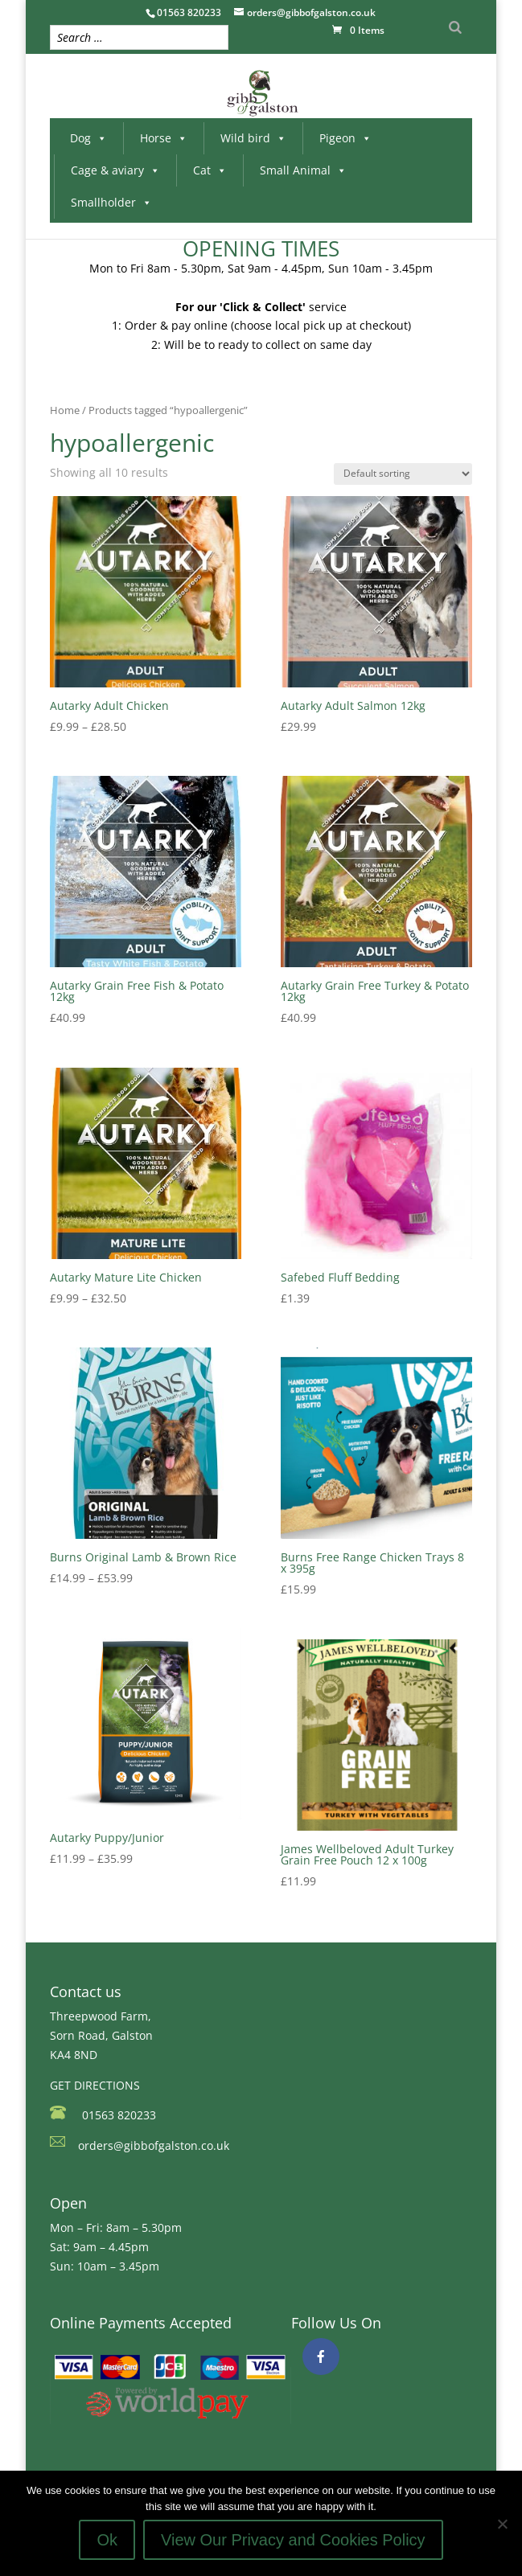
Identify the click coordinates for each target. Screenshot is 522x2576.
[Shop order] (403, 474)
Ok (107, 2540)
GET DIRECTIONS (95, 2085)
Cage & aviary (115, 170)
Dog (88, 138)
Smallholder (111, 202)
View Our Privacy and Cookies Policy (293, 2540)
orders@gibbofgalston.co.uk (153, 2145)
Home (65, 410)
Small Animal (303, 170)
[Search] (455, 27)
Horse (163, 138)
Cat (210, 170)
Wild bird (253, 138)
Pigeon (345, 138)
